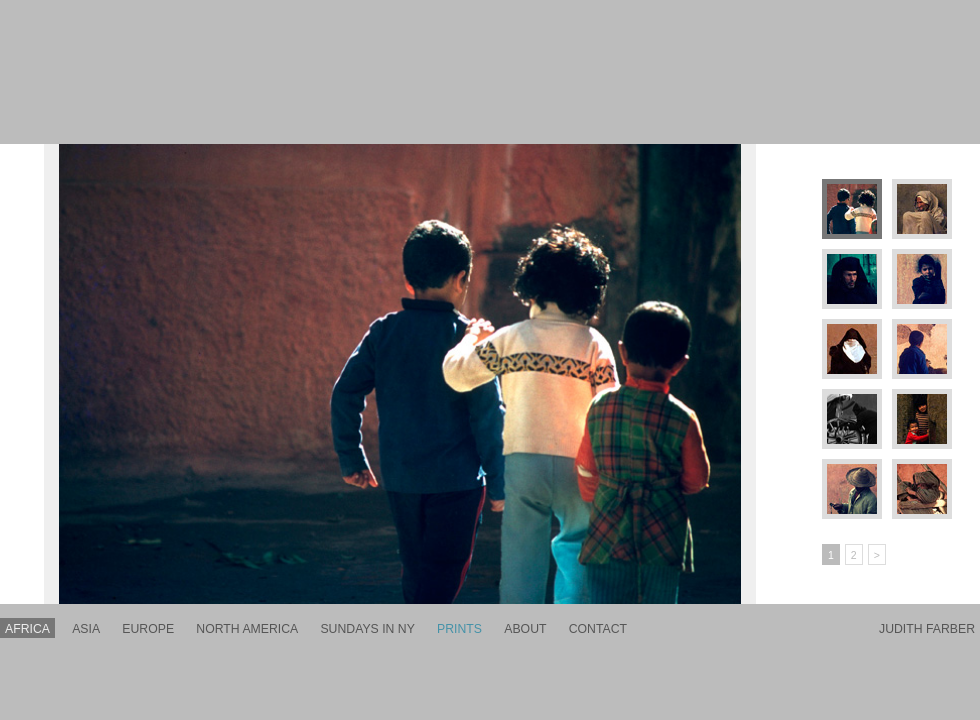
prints (459, 629)
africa (27, 629)
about (525, 629)
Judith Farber (927, 629)
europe (148, 629)
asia (86, 629)
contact (598, 629)
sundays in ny (367, 629)
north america (247, 629)
